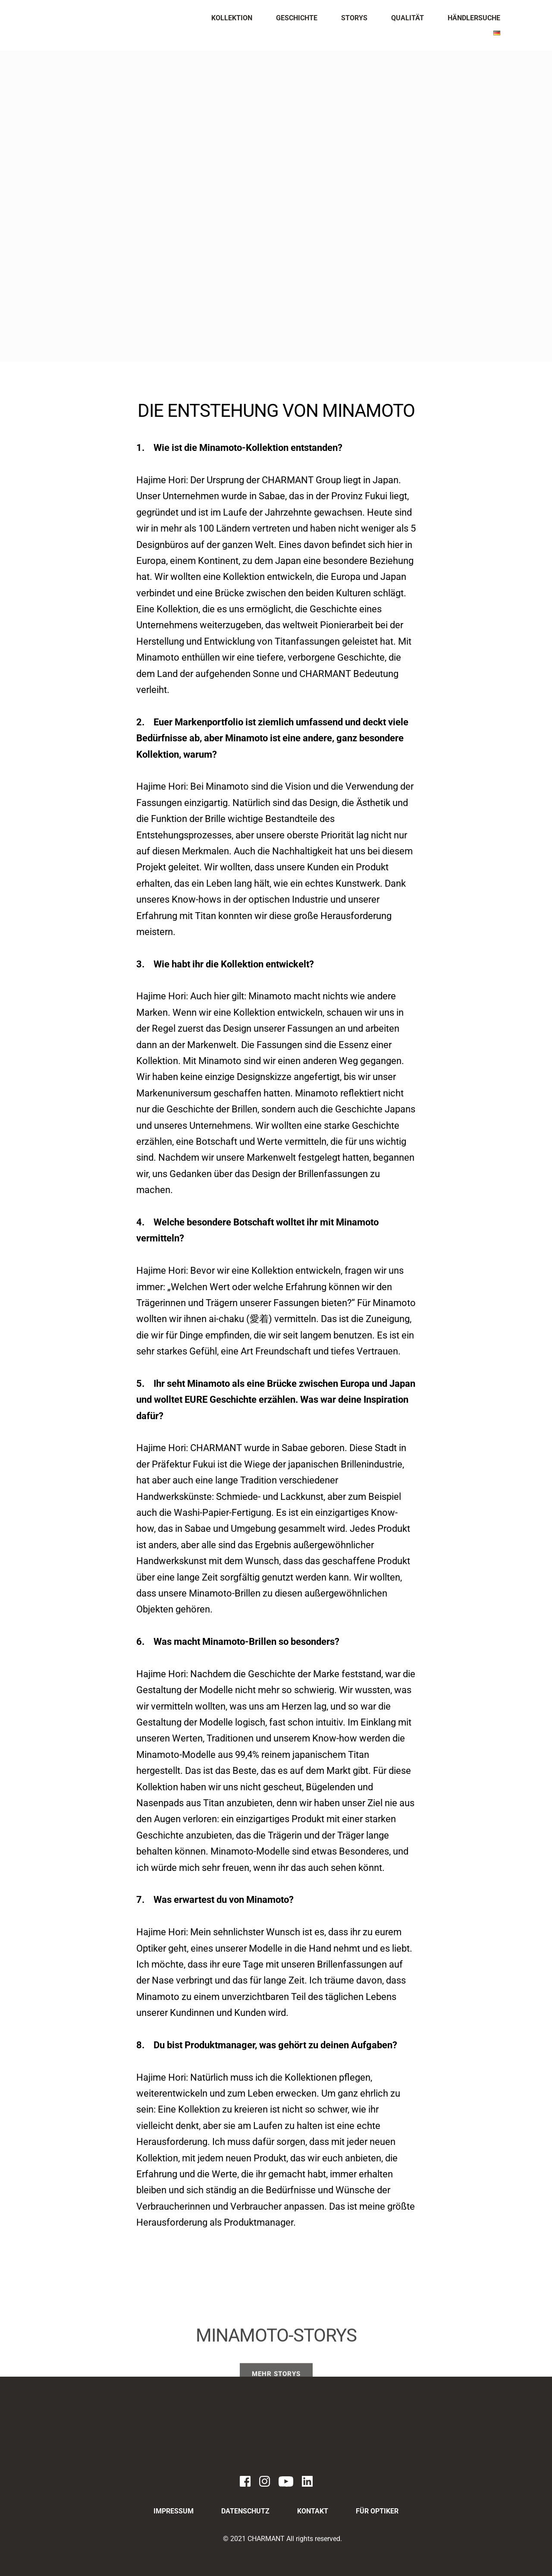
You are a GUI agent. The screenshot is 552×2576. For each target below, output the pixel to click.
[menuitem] (231, 18)
